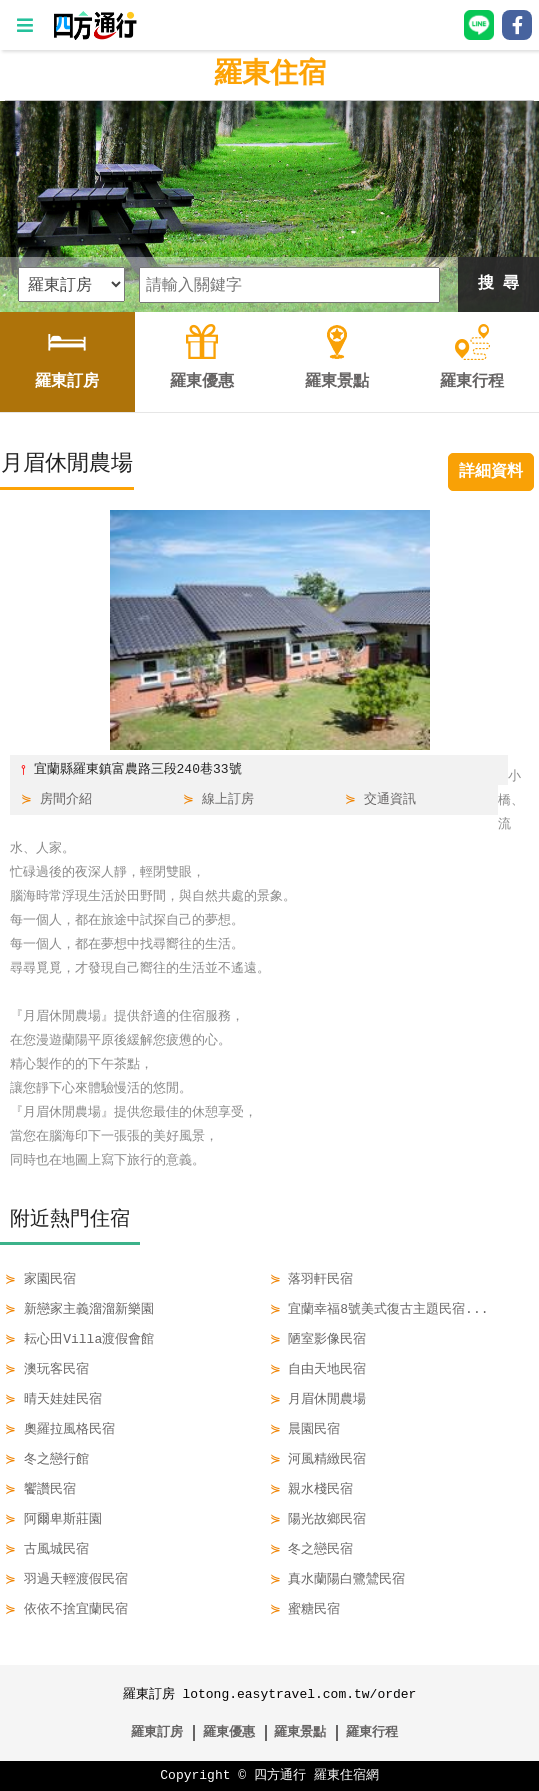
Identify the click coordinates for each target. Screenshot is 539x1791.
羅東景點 (300, 1733)
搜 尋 (499, 284)
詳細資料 (491, 472)
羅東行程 (372, 1733)
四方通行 (280, 1776)
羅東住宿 (270, 75)
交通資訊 (390, 800)
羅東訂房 (157, 1733)
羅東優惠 (229, 1733)
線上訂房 (228, 800)
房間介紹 (66, 800)
